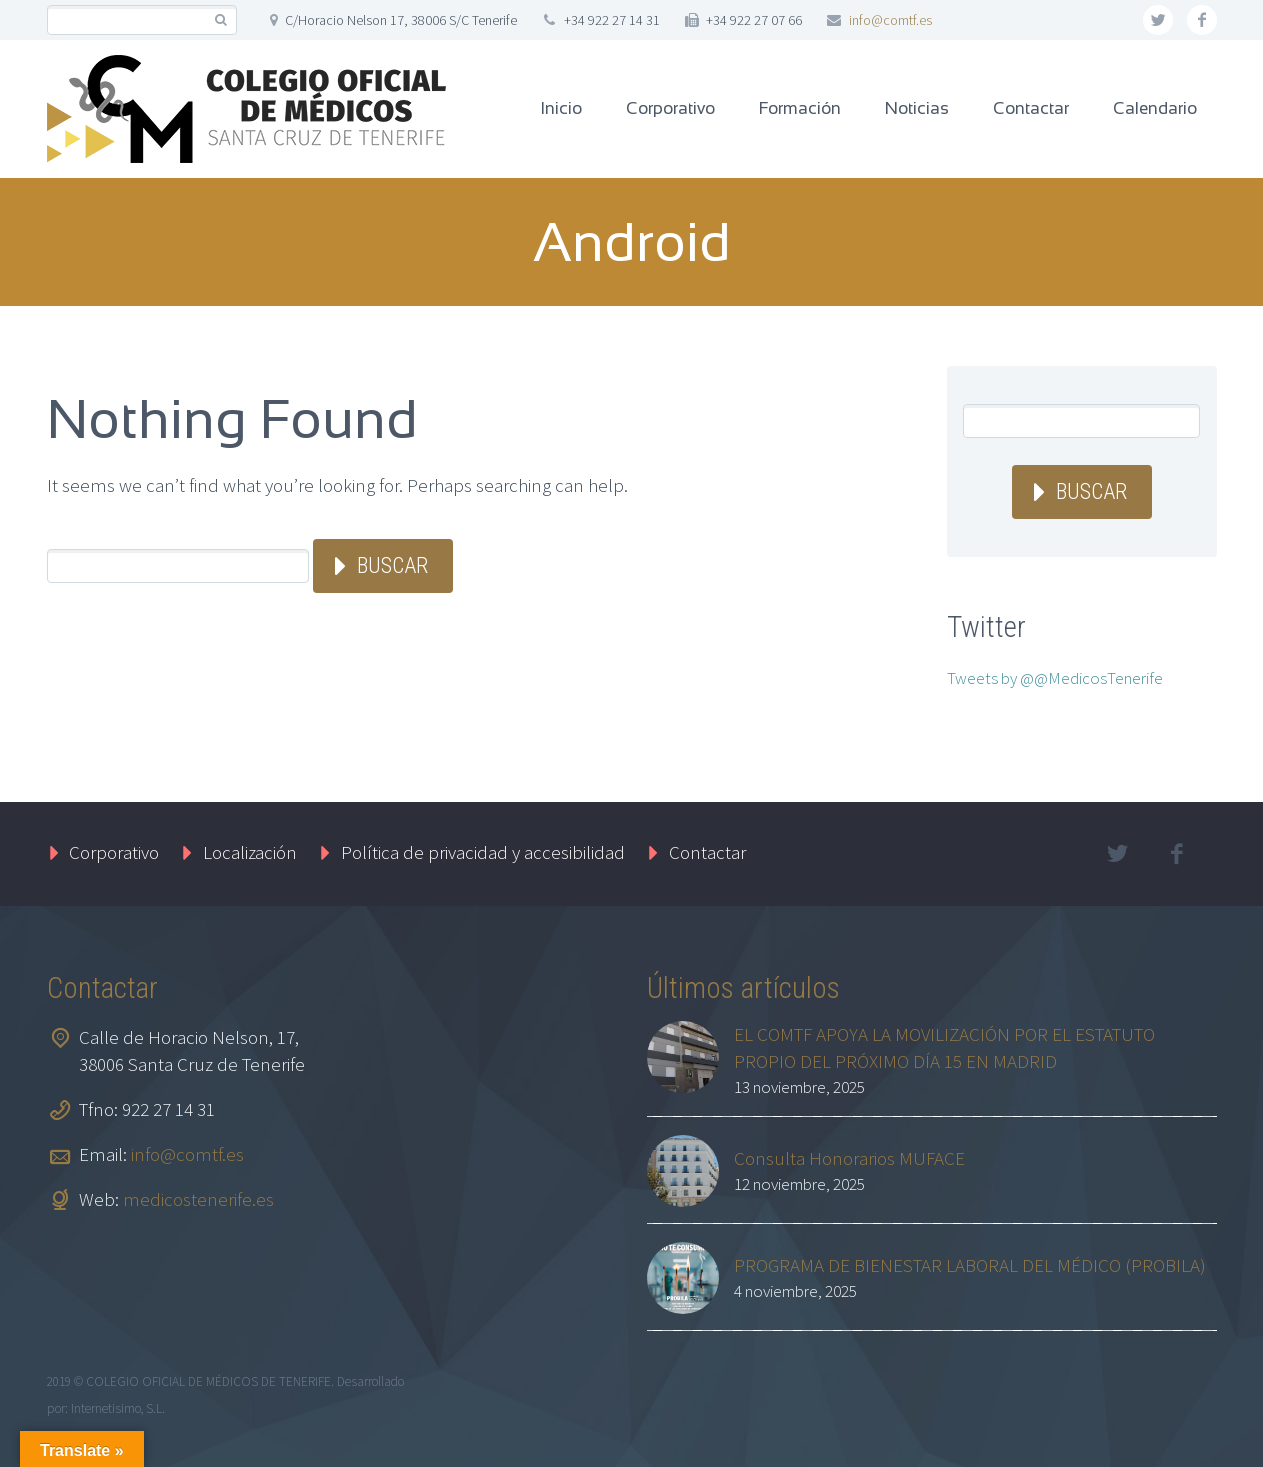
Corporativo (670, 108)
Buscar (392, 565)
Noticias (917, 108)
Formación (800, 108)
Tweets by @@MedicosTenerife (1055, 678)
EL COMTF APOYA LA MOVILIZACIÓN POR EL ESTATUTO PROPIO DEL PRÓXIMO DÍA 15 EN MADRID (944, 1047)
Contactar (1031, 108)
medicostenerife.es (198, 1199)
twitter (1158, 20)
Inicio (561, 108)
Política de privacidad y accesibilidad (483, 852)
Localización (250, 852)
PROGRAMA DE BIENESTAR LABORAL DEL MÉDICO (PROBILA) (970, 1265)
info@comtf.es (890, 20)
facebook (1202, 20)
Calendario (1155, 108)
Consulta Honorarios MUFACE (849, 1158)
